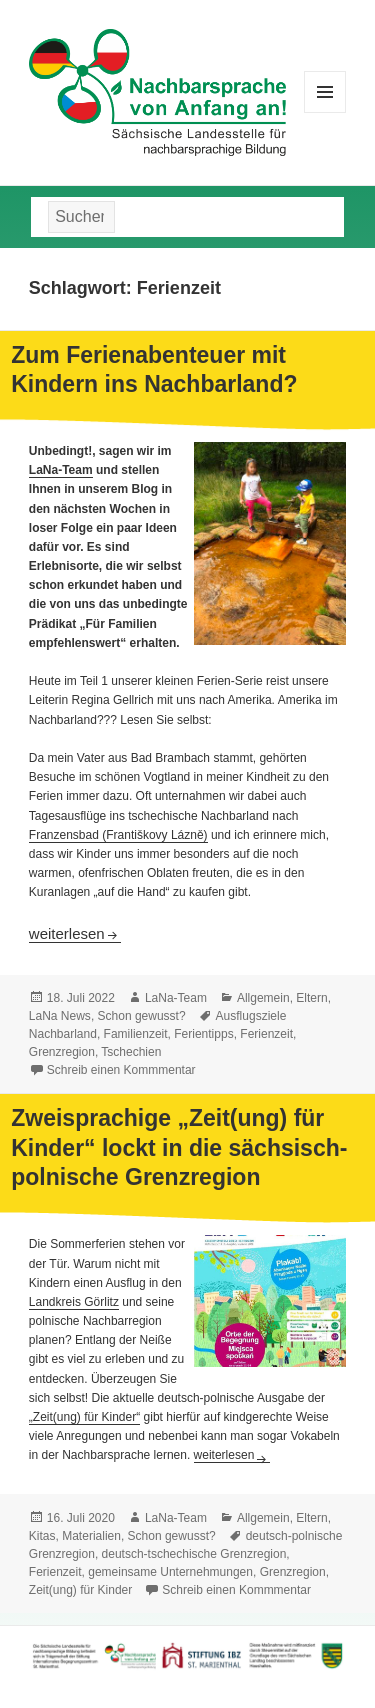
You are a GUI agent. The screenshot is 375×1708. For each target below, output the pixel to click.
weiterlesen (75, 933)
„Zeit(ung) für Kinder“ (84, 1417)
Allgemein (263, 998)
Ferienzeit (266, 1034)
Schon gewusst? (142, 1016)
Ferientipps (203, 1034)
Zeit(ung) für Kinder (80, 1590)
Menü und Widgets (325, 112)
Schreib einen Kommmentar (121, 1070)
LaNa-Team (61, 470)
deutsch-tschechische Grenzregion (194, 1554)
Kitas (42, 1536)
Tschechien (131, 1052)
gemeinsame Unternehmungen (170, 1572)
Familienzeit (136, 1034)
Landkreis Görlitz (74, 1302)
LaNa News (60, 1016)
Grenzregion (62, 1052)
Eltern (311, 998)
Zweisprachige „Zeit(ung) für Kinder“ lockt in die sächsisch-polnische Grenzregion (179, 1147)
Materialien (91, 1536)
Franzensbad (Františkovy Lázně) (118, 835)
